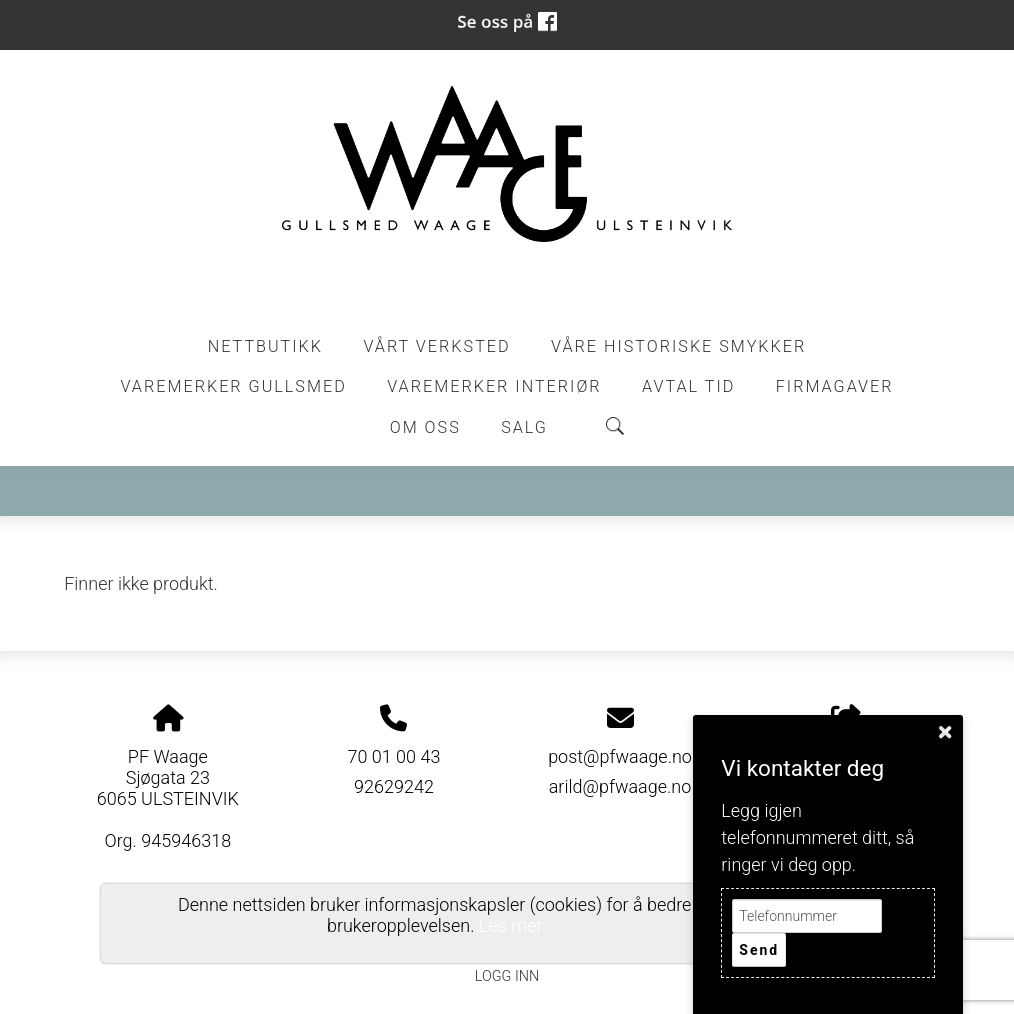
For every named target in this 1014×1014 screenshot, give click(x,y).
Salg (524, 427)
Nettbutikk (265, 346)
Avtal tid (688, 386)
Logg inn (507, 976)
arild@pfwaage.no (620, 786)
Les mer (511, 925)
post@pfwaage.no (620, 756)
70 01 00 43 (393, 756)
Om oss (425, 427)
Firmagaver (835, 386)
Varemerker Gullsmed (233, 386)
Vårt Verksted (436, 346)
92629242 (394, 786)
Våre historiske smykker (678, 346)
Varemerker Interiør (494, 386)
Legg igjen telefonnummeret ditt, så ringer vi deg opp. (817, 837)
